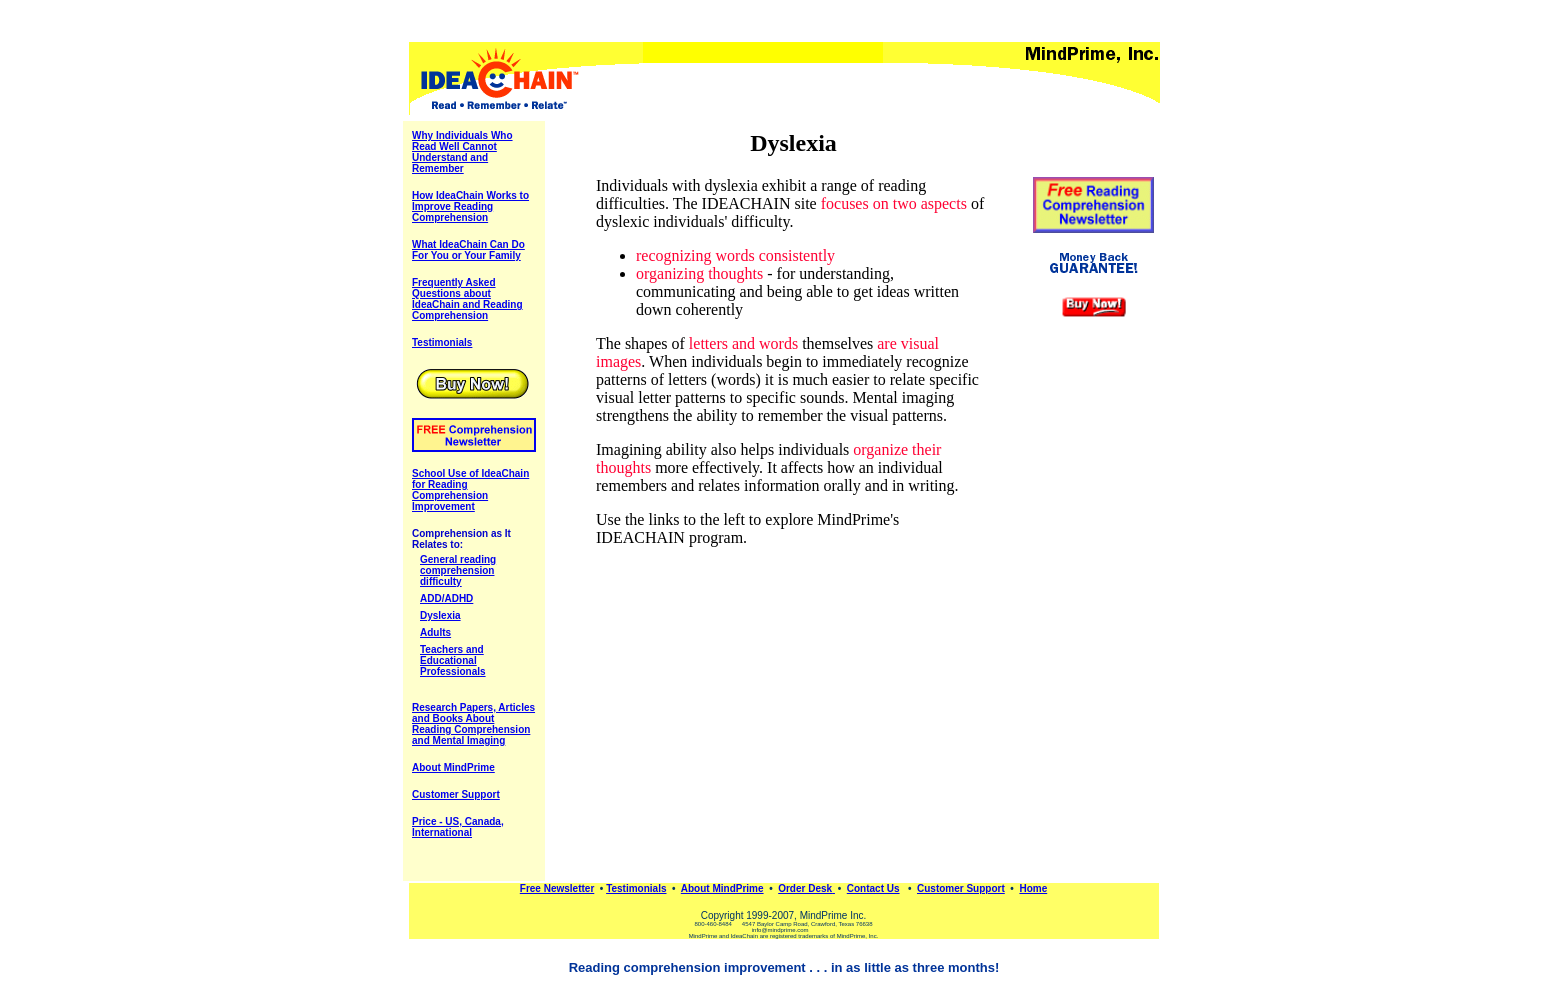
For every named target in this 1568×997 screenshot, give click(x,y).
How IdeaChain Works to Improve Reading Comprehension (470, 206)
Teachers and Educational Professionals (453, 660)
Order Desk (805, 888)
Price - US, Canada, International (458, 827)
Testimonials (636, 888)
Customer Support (456, 794)
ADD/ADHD (446, 598)
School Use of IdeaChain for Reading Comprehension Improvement (470, 490)
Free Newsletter (557, 888)
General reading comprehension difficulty (458, 570)
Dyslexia (440, 615)
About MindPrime (722, 888)
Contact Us (873, 888)
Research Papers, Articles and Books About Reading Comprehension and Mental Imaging (473, 724)
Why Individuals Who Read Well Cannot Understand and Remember (462, 152)
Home (1033, 888)
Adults (435, 632)
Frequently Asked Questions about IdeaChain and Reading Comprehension (467, 299)
